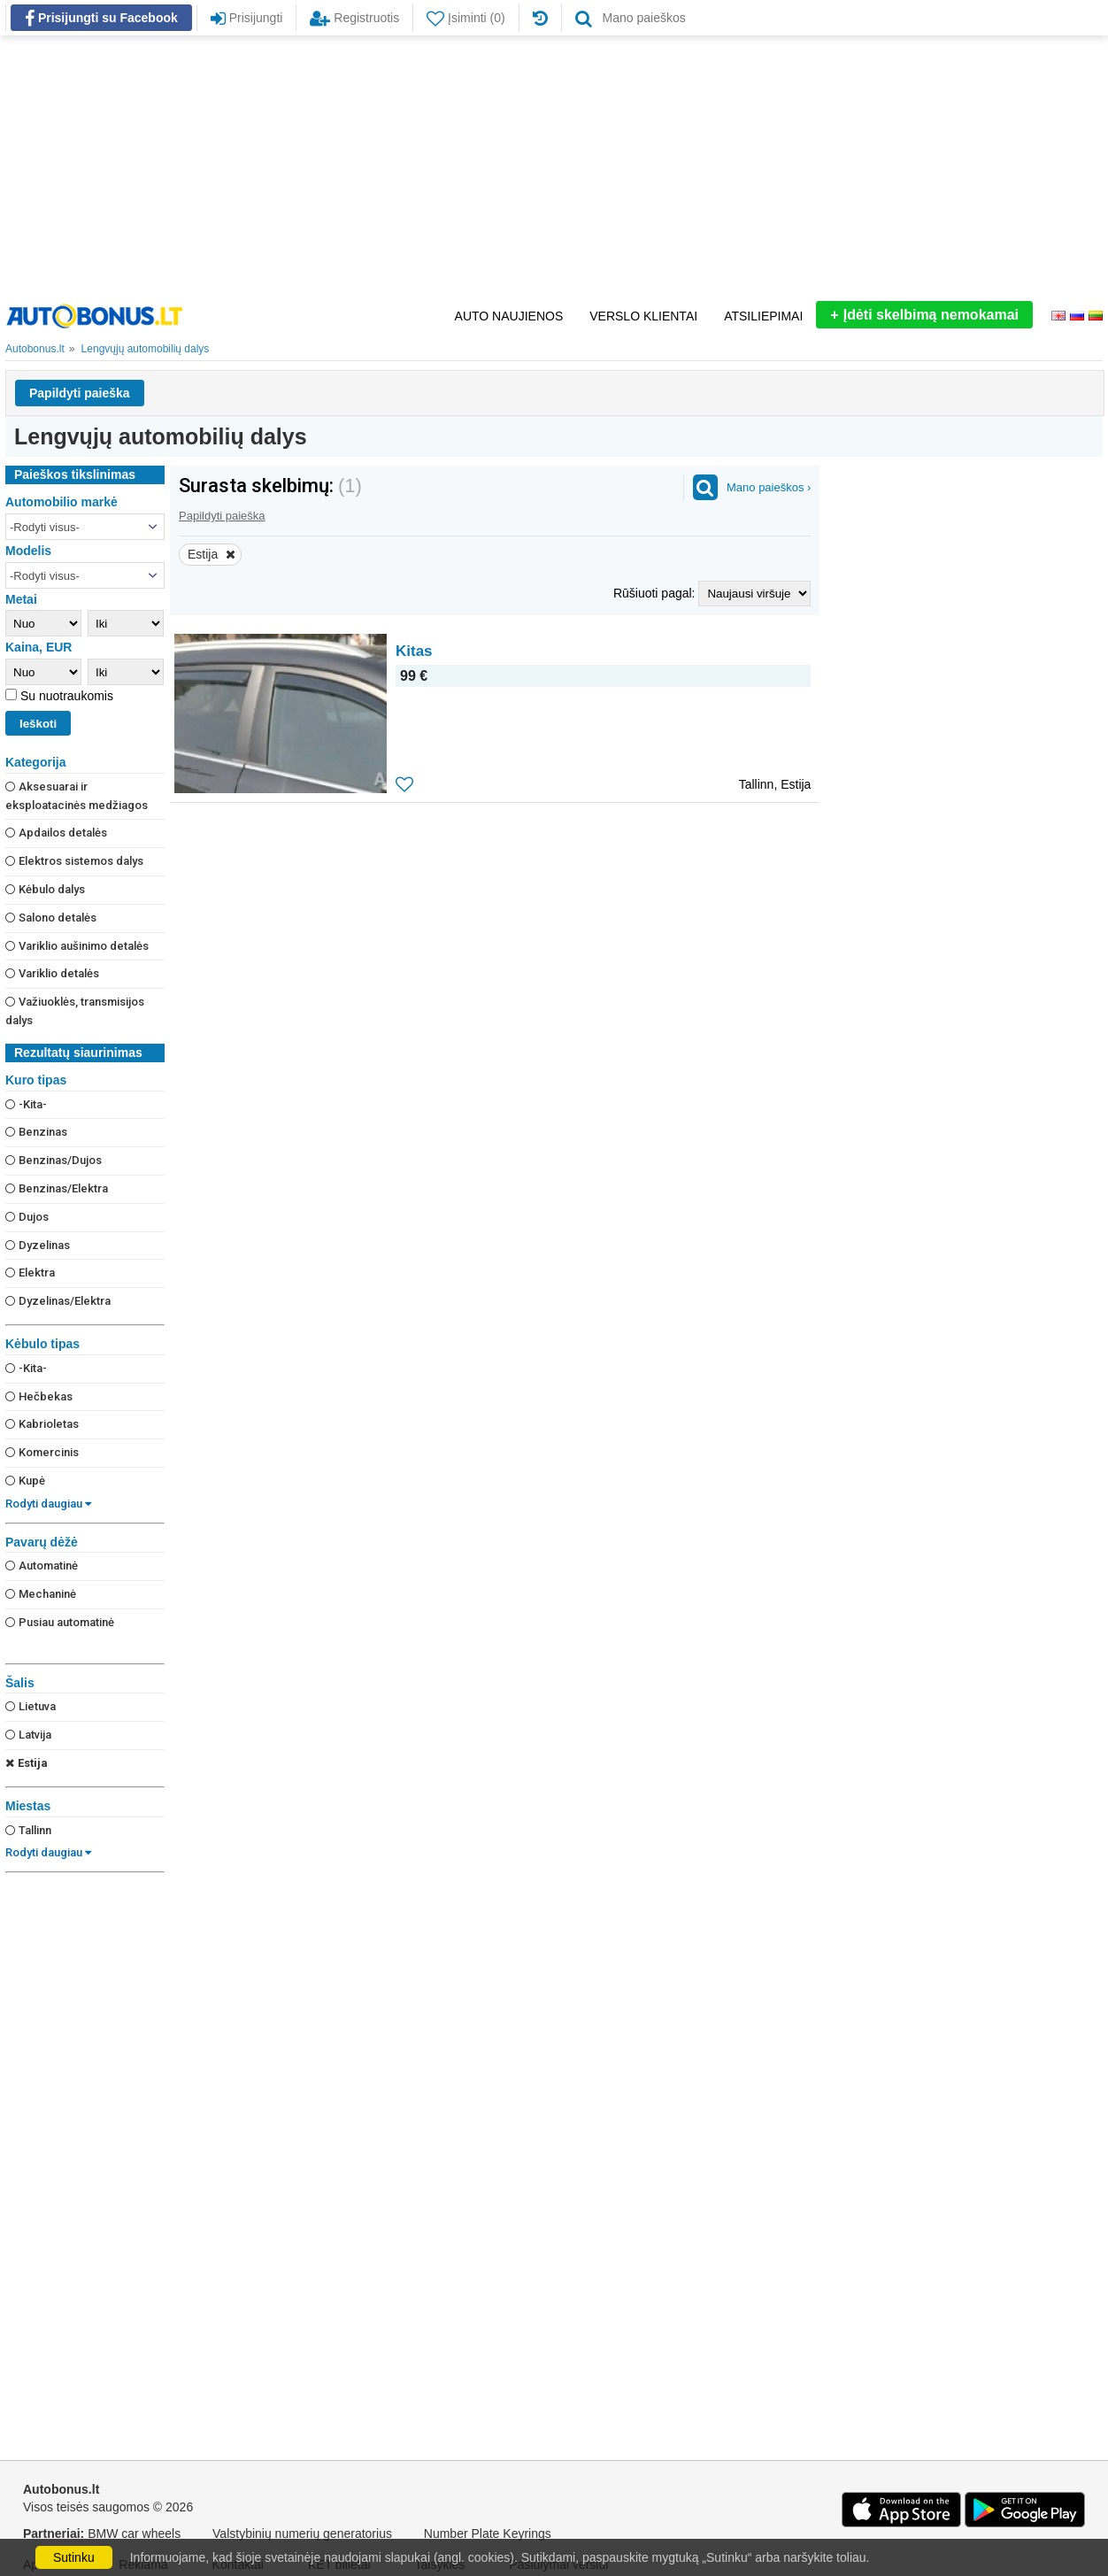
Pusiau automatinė (59, 1622)
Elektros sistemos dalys (74, 861)
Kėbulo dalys (45, 889)
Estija (26, 1763)
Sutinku (74, 2557)
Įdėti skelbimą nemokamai (924, 314)
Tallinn (28, 1830)
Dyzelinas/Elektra (58, 1300)
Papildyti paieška (79, 393)
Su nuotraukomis (65, 696)
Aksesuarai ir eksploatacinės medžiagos (76, 796)
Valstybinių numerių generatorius (302, 2533)
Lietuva (30, 1706)
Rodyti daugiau (48, 1503)
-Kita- (26, 1104)
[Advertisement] (554, 168)
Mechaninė (40, 1593)
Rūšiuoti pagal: (656, 593)
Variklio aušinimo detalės (77, 946)
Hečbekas (39, 1396)
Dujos (27, 1216)
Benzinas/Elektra (56, 1188)
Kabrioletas (42, 1424)
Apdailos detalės (56, 832)
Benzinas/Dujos (53, 1160)
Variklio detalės (52, 973)
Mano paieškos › (769, 487)
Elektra (30, 1272)
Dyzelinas (37, 1245)
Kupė (25, 1480)
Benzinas (36, 1131)
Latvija (28, 1734)
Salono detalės (50, 917)
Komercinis (42, 1452)
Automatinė (41, 1565)
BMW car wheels (134, 2533)
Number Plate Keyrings (487, 2533)
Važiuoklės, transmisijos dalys (74, 1011)
